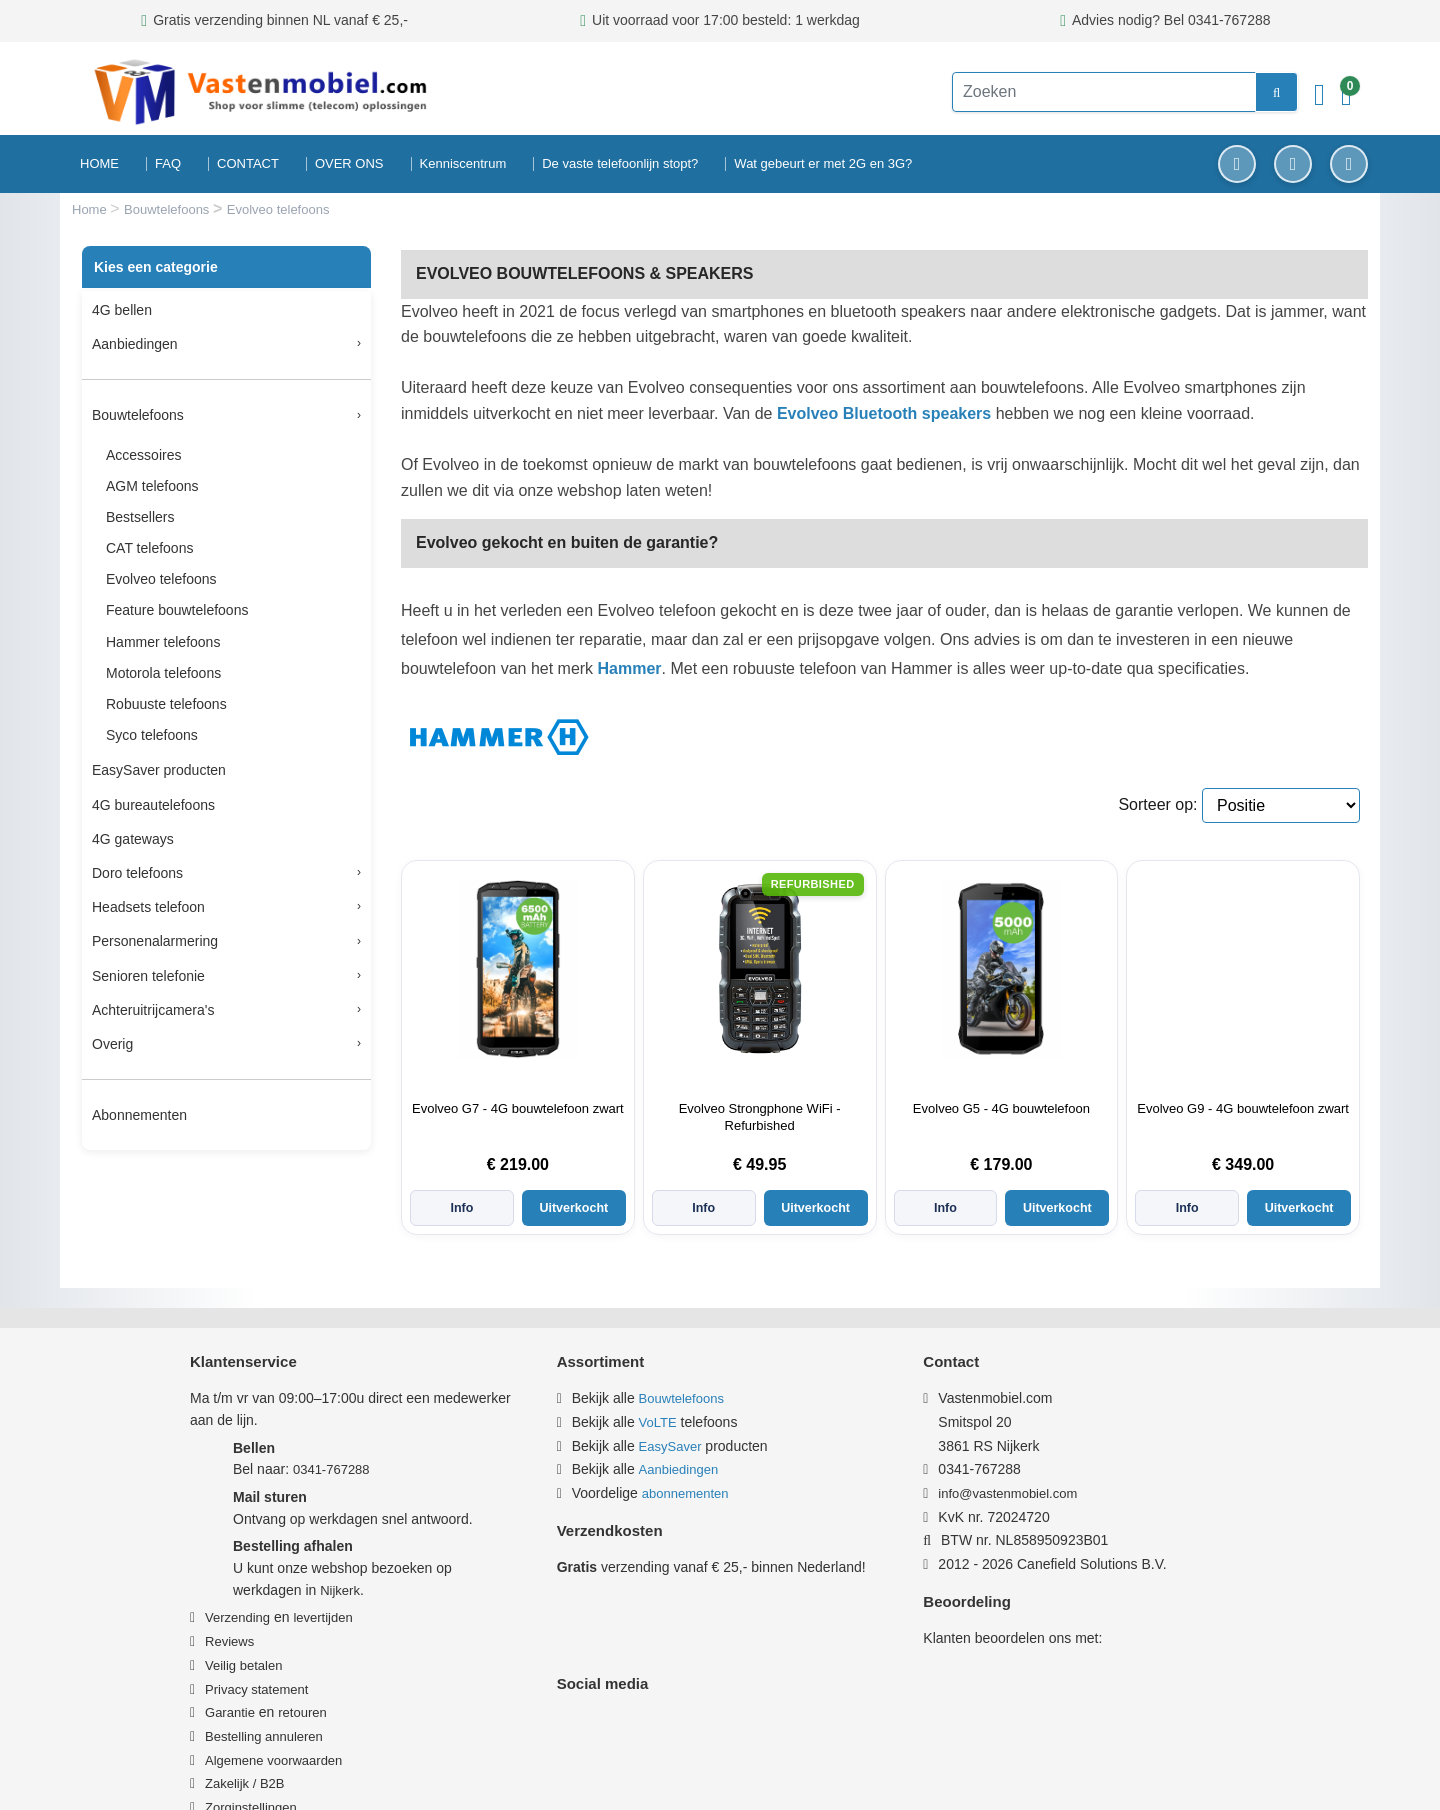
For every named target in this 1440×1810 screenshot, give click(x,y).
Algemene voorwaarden (273, 1729)
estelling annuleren (268, 1705)
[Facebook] (1237, 164)
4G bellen (122, 310)
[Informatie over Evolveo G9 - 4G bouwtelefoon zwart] (1243, 969)
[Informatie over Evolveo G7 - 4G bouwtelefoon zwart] (518, 969)
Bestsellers (140, 517)
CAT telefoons (149, 548)
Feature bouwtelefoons (177, 610)
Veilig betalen (243, 1634)
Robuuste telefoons (166, 704)
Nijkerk (340, 1559)
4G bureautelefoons (153, 805)
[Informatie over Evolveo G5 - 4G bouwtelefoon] (1001, 969)
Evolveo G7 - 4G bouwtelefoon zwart (518, 1108)
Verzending (237, 1587)
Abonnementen (139, 1115)
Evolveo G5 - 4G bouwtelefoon (1001, 1108)
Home (91, 209)
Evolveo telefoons (161, 579)
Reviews (229, 1610)
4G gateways (133, 839)
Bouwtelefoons (168, 209)
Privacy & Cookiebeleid (987, 1773)
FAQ (168, 163)
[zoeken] (1246, 92)
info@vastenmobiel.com (1016, 1462)
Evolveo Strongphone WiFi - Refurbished (760, 1117)
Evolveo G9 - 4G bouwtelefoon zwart (1243, 1108)
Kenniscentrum (463, 163)
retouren (302, 1681)
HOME (99, 163)
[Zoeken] (1089, 92)
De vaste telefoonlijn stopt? (620, 163)
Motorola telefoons (163, 673)
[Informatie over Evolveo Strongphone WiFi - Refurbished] (760, 969)
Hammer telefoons (163, 642)
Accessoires (143, 455)
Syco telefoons (152, 735)
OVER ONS (349, 163)
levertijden (322, 1587)
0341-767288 (331, 1439)
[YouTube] (1349, 164)
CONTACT (248, 163)
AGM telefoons (152, 486)
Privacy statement (256, 1658)
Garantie (230, 1681)
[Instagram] (1293, 164)
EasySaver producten (159, 770)
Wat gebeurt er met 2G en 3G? (823, 163)
